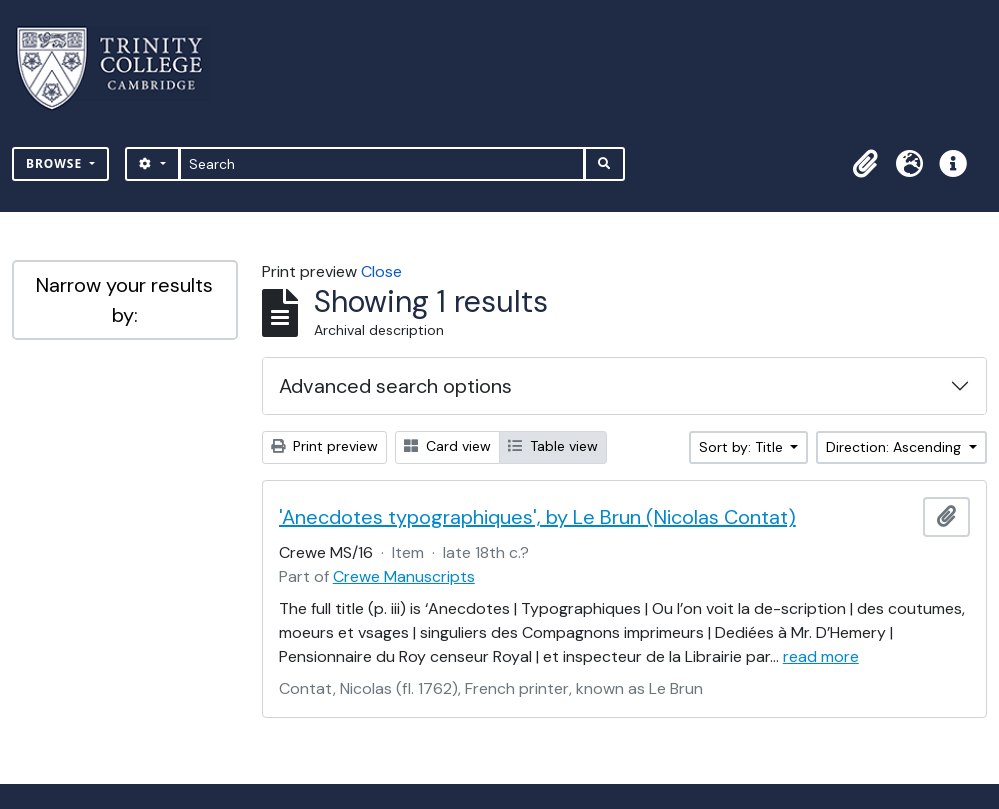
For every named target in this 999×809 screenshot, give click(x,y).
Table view (553, 446)
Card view (447, 446)
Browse (56, 163)
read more (821, 656)
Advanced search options (395, 386)
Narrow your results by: (124, 300)
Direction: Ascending (895, 447)
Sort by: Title (743, 447)
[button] (865, 164)
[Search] (382, 164)
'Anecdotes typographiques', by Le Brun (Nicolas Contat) (537, 517)
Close (381, 271)
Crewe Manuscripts (404, 576)
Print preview (324, 446)
